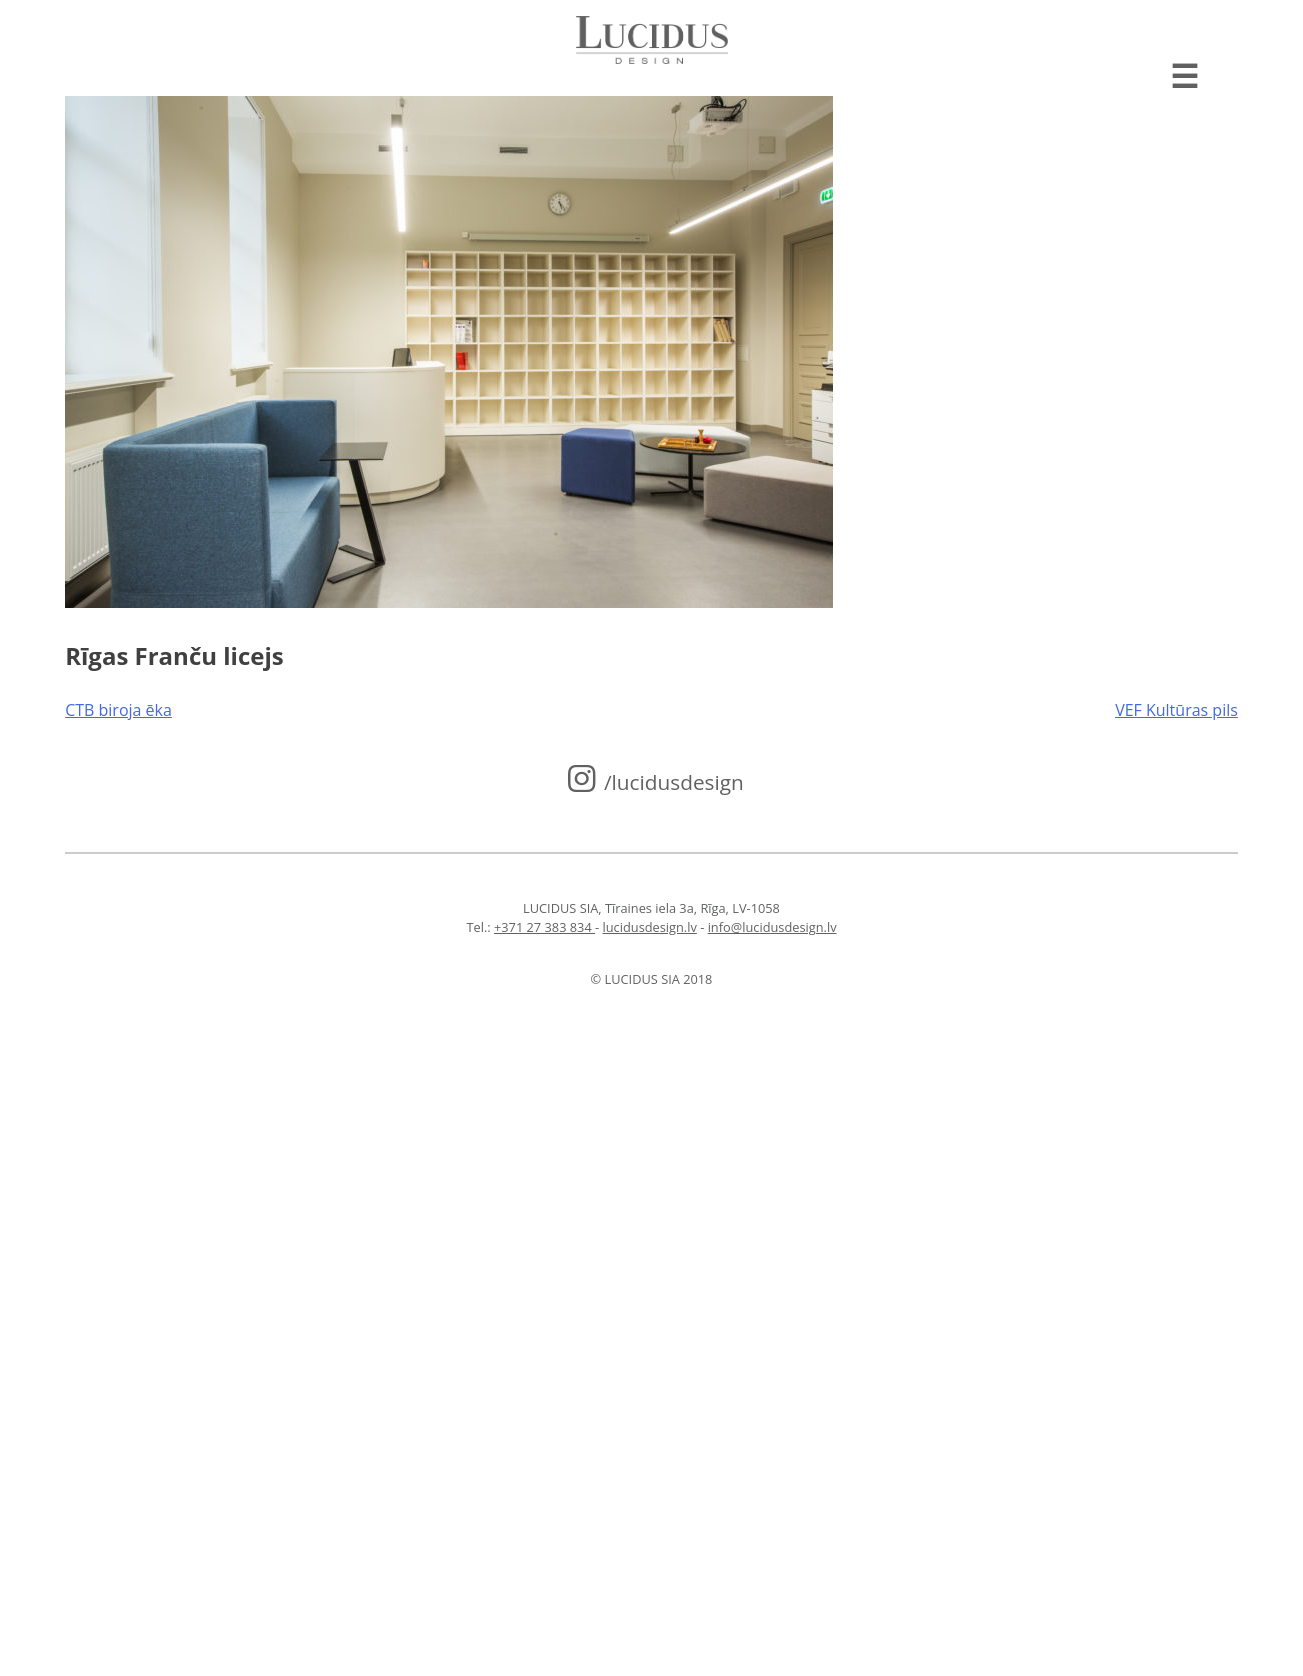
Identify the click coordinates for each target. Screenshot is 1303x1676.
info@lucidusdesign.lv (772, 927)
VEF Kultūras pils (1176, 710)
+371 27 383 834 (544, 927)
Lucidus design (651, 40)
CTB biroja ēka (118, 710)
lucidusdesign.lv (650, 927)
